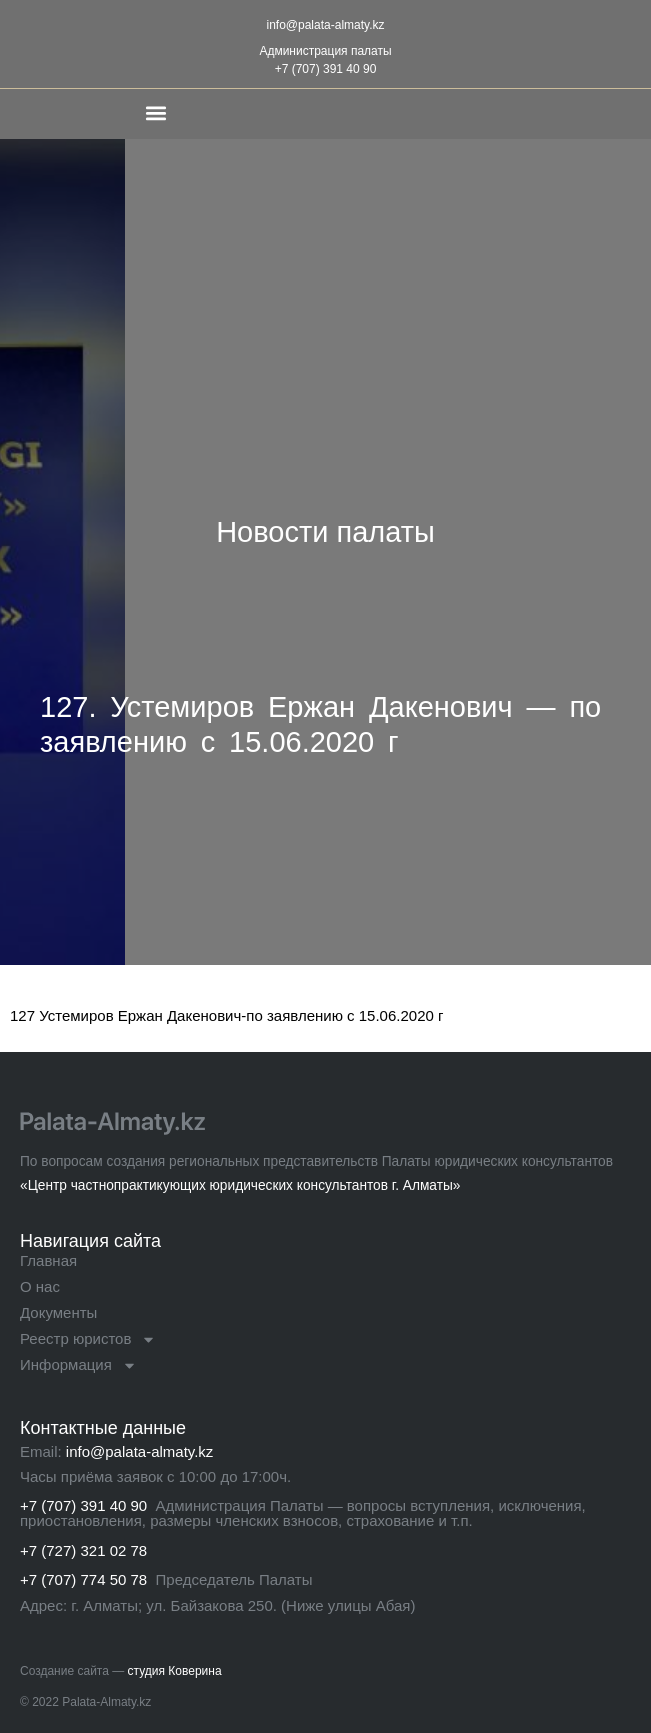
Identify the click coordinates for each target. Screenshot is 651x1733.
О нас (40, 1286)
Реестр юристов (88, 1339)
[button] (155, 112)
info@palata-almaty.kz (325, 25)
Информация (78, 1365)
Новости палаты (325, 532)
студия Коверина (175, 1671)
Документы (58, 1312)
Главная (48, 1260)
